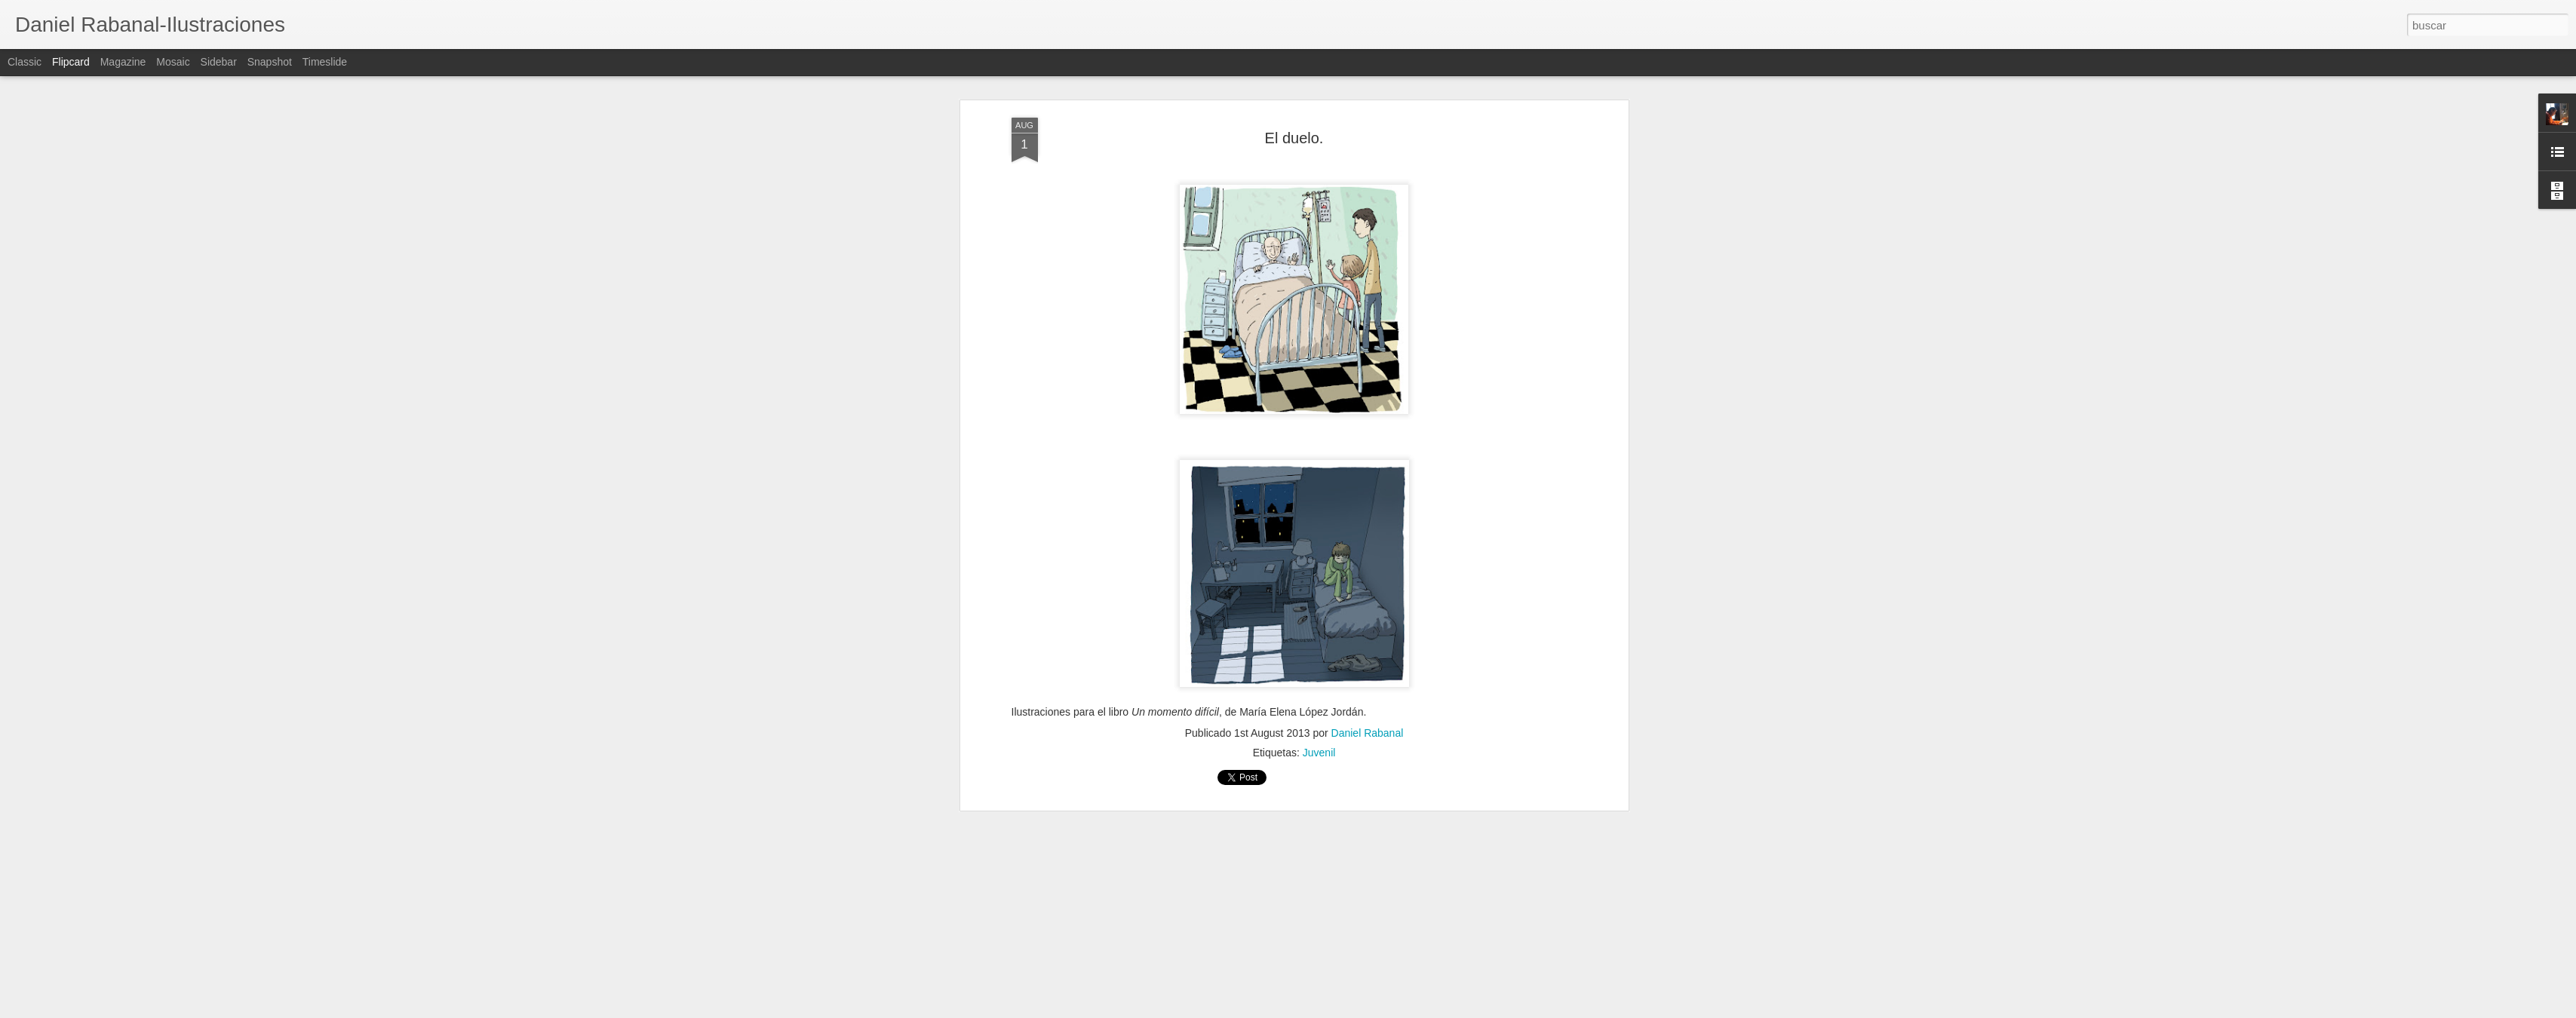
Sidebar (219, 62)
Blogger (1347, 1009)
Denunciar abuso (1396, 1009)
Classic (24, 62)
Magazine (123, 62)
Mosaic (172, 62)
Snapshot (269, 62)
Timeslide (324, 62)
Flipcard (71, 62)
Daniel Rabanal (1367, 136)
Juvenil (1319, 156)
